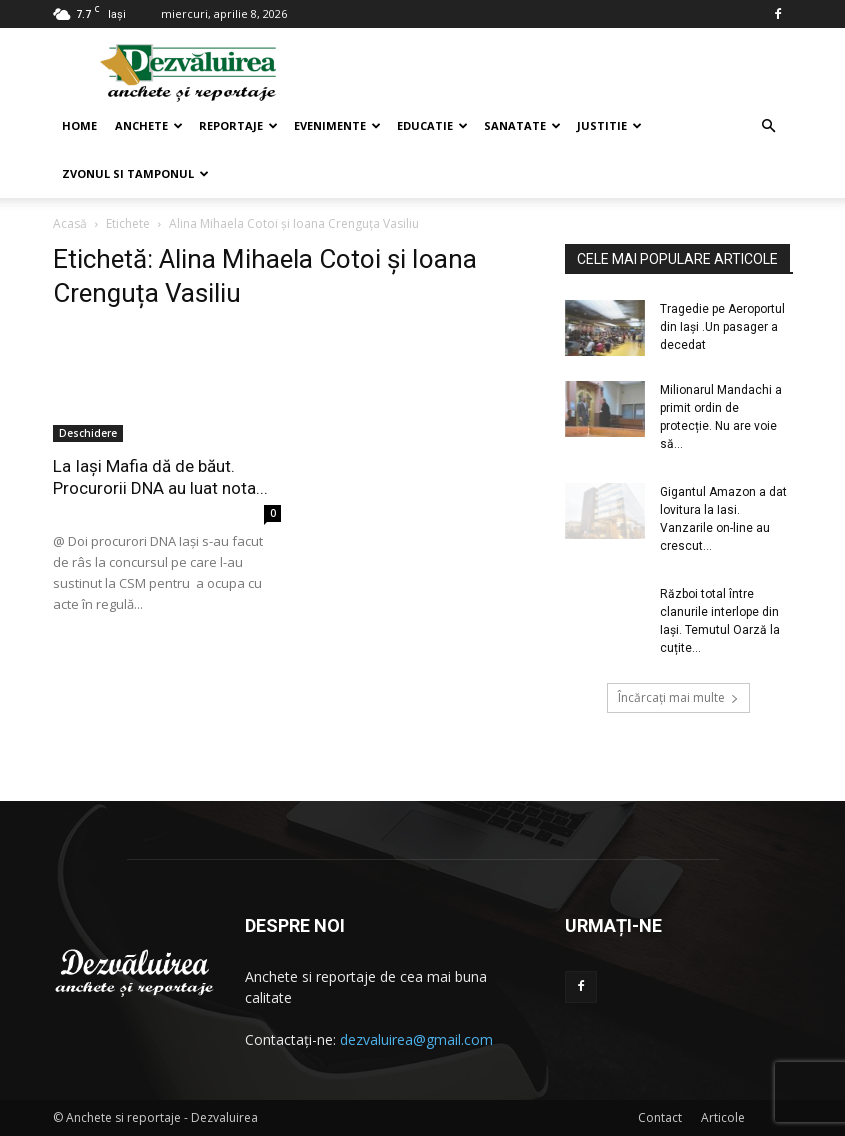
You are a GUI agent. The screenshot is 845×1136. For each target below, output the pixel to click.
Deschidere (88, 433)
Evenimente (337, 125)
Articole (723, 1117)
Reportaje (238, 125)
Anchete (149, 125)
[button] (769, 126)
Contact (660, 1117)
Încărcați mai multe (678, 697)
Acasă (70, 223)
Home (79, 125)
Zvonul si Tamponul (135, 173)
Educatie (432, 125)
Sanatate (522, 125)
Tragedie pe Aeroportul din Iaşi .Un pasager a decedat (722, 327)
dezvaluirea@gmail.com (416, 1039)
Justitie (609, 125)
